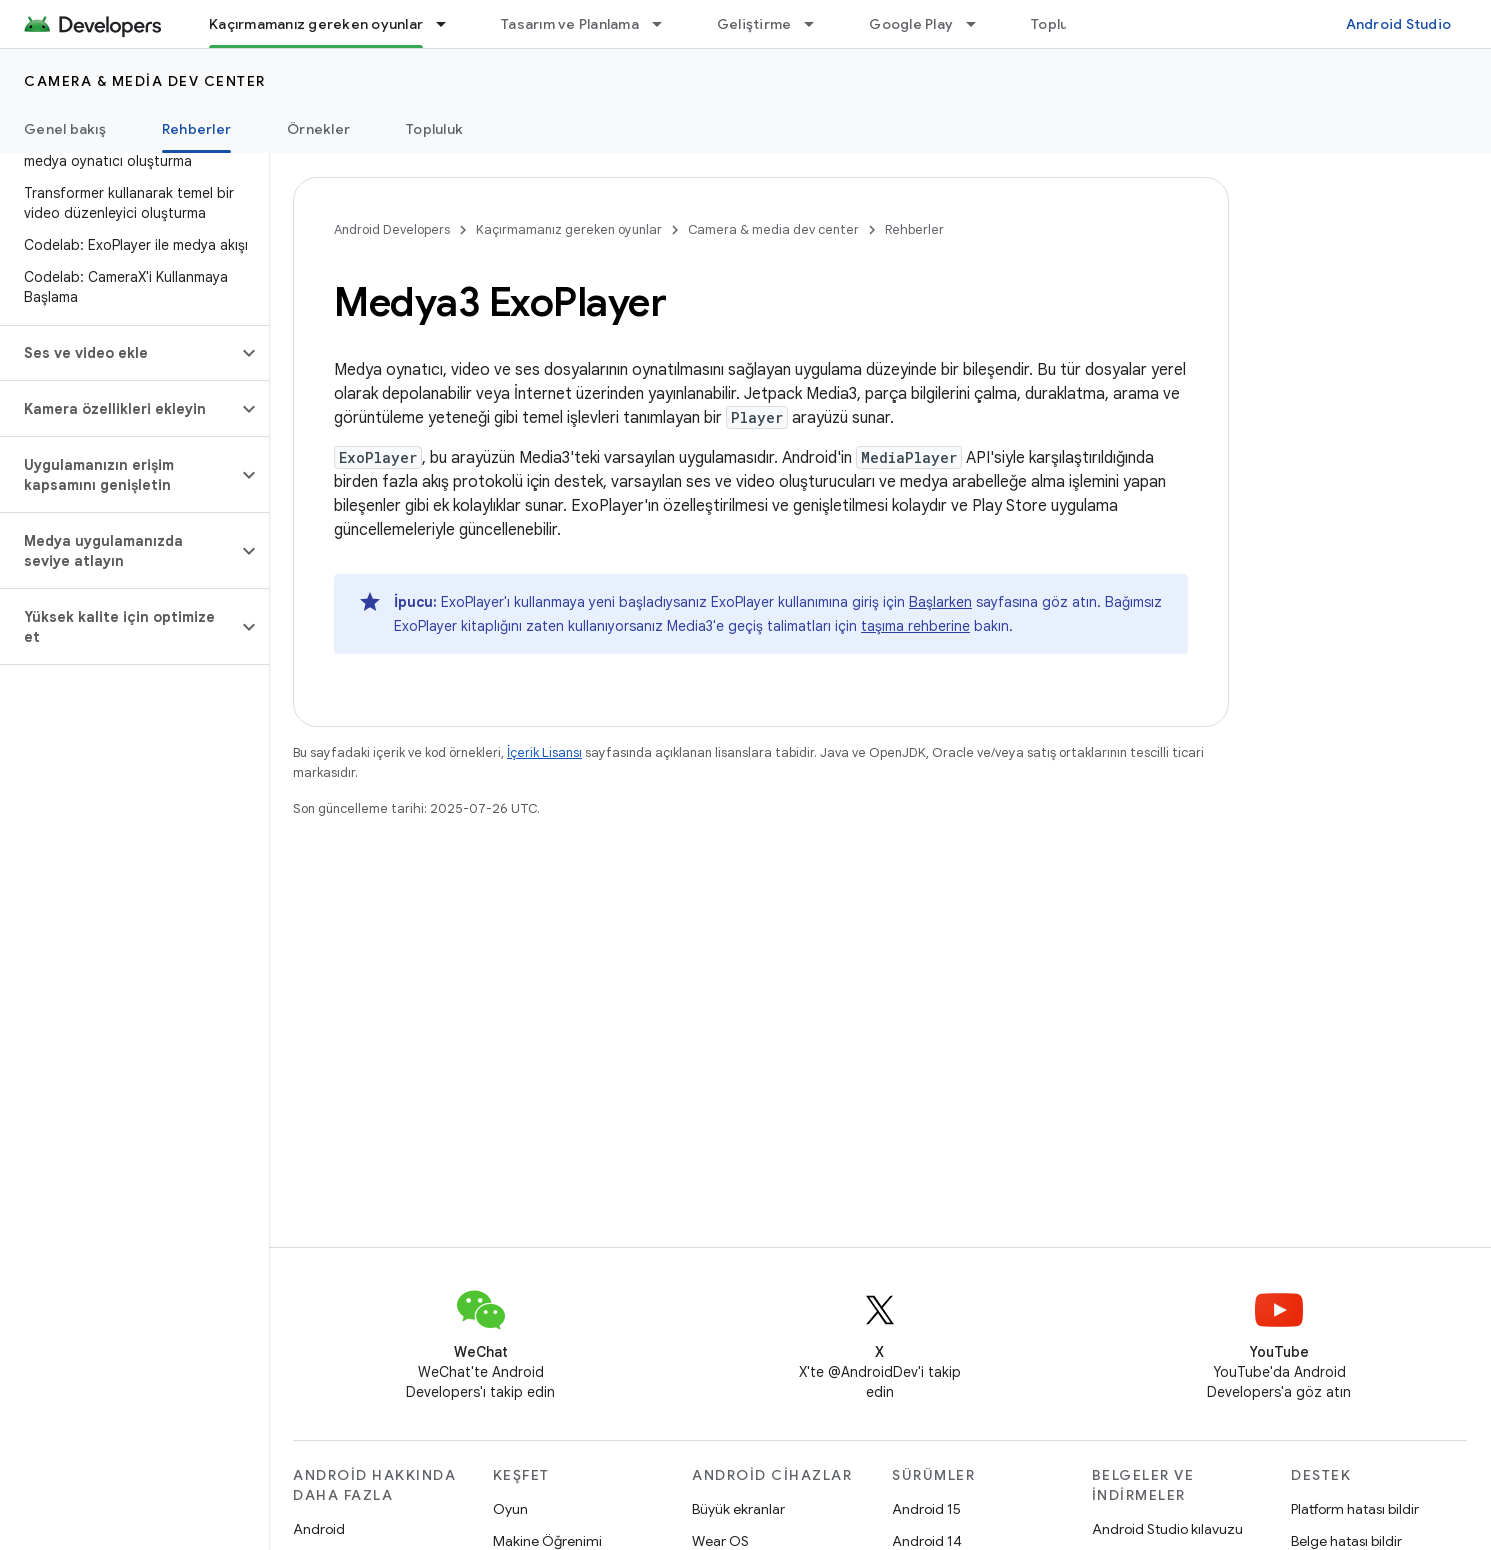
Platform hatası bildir (1355, 1509)
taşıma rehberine (915, 626)
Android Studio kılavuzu (1167, 1529)
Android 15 (926, 1509)
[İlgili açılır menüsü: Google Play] (980, 24)
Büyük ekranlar (738, 1509)
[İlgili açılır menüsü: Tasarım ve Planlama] (666, 24)
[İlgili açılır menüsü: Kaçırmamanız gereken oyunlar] (450, 24)
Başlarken (940, 602)
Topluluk (1059, 24)
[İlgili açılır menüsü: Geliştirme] (818, 24)
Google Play (911, 24)
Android (319, 1529)
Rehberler (914, 229)
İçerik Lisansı (544, 752)
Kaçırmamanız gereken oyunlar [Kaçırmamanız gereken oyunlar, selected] (316, 24)
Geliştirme (754, 24)
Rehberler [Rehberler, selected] (196, 129)
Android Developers (392, 229)
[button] (118, 353)
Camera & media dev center (145, 81)
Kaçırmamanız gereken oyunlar (569, 229)
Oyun (510, 1509)
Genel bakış (65, 129)
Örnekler (318, 129)
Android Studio (1399, 24)
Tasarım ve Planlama (570, 24)
